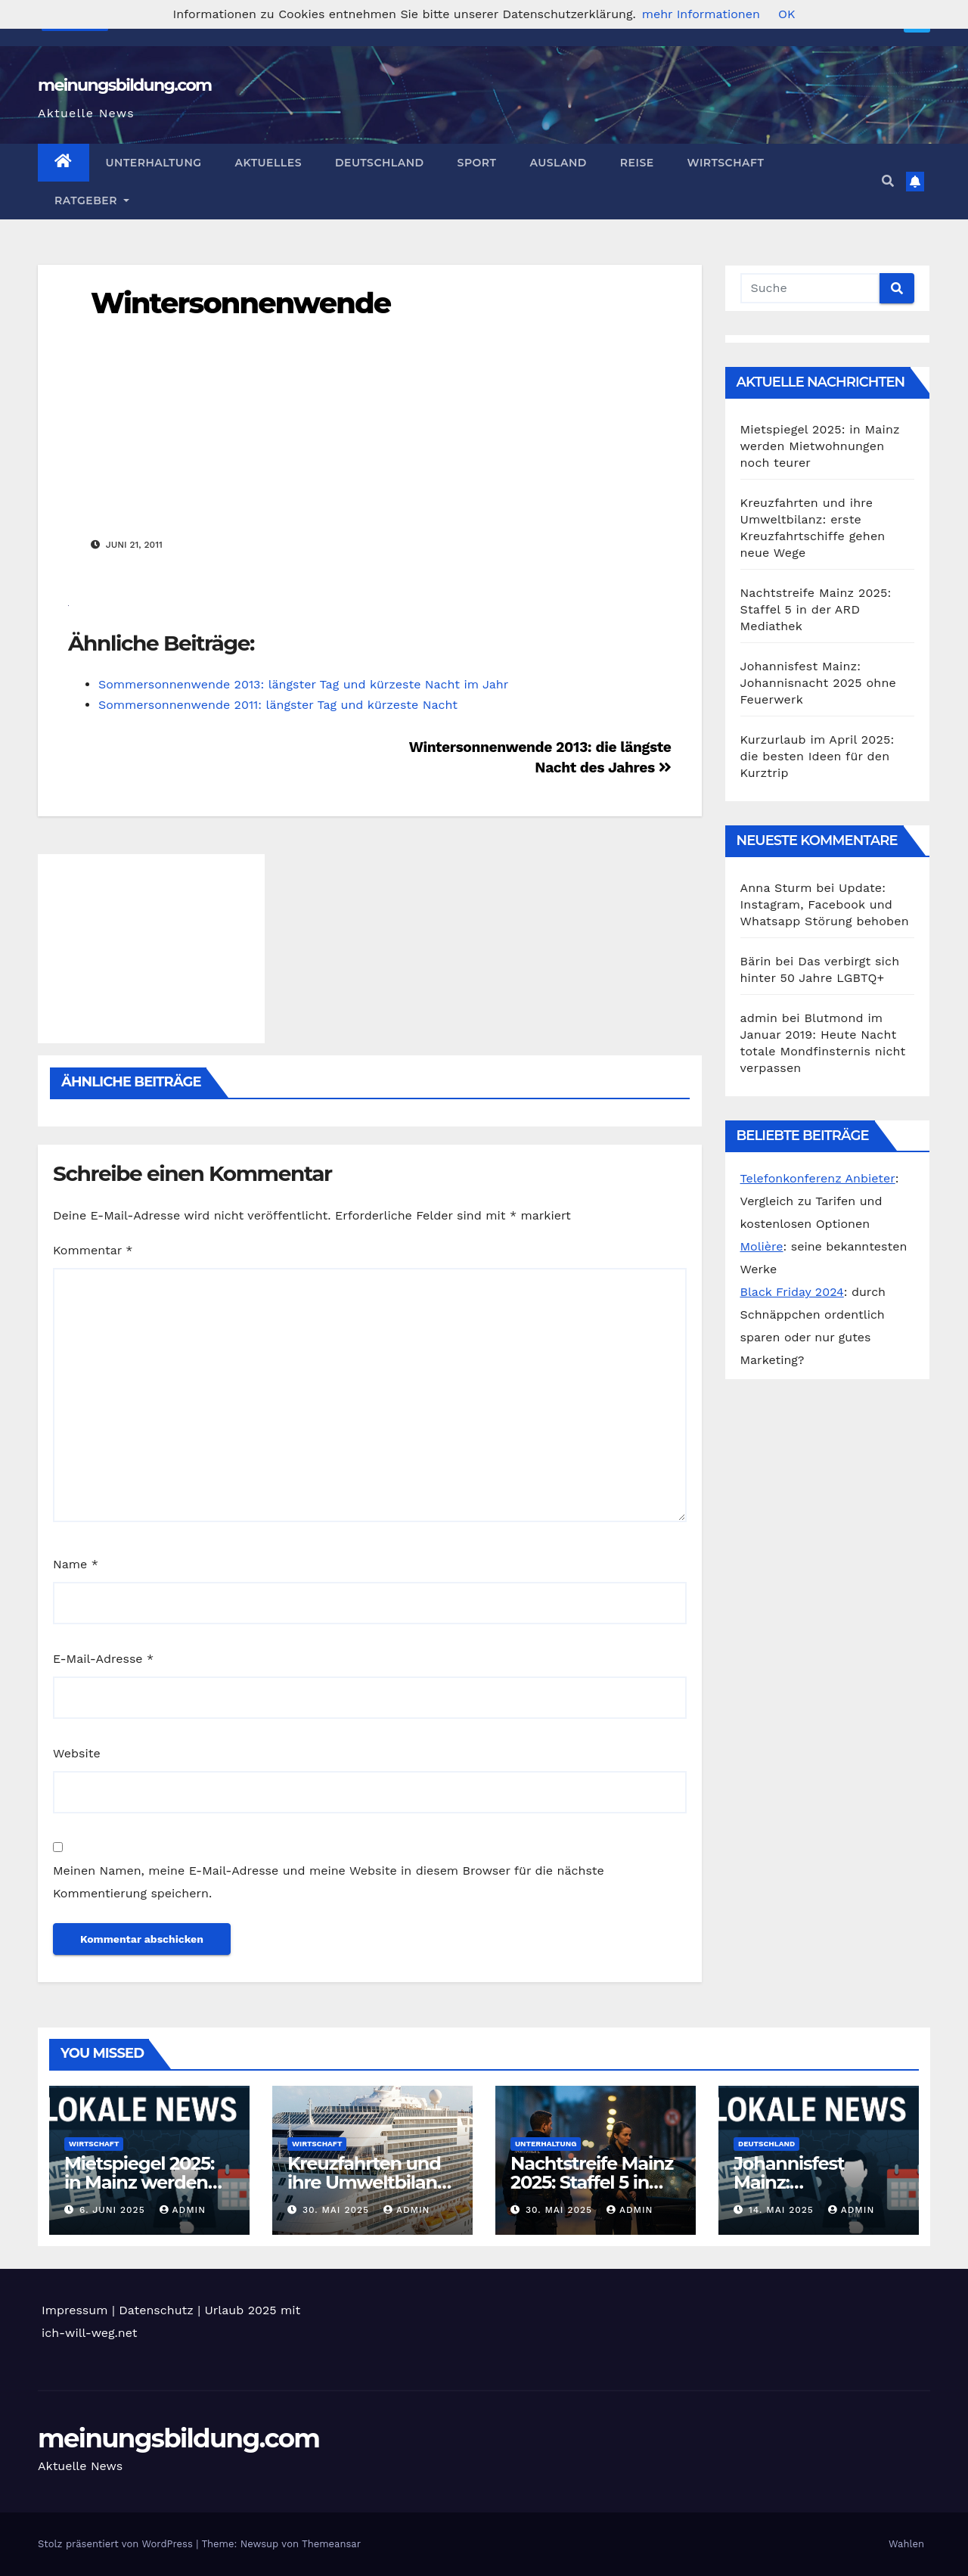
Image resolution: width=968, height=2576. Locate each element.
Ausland (557, 162)
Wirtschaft (726, 162)
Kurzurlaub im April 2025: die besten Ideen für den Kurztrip (817, 756)
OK (786, 14)
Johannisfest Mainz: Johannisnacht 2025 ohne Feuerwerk (818, 683)
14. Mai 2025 (783, 2210)
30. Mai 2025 (337, 2210)
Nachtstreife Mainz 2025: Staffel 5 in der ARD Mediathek (816, 609)
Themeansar (331, 2544)
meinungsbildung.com (124, 85)
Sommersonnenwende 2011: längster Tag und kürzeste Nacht (278, 705)
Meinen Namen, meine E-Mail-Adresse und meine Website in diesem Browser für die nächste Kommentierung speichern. (328, 1881)
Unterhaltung (154, 162)
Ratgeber (91, 200)
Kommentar (92, 1250)
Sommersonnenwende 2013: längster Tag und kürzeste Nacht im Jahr (303, 684)
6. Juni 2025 (114, 2210)
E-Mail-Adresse (103, 1659)
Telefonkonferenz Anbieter (817, 1178)
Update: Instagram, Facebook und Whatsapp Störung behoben (824, 904)
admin (183, 2210)
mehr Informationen (701, 14)
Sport (477, 162)
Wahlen (906, 2544)
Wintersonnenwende (240, 303)
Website (77, 1753)
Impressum (74, 2310)
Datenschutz (156, 2310)
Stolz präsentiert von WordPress (117, 2544)
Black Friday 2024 (792, 1292)
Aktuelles (268, 162)
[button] (888, 181)
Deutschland (379, 162)
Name (75, 1564)
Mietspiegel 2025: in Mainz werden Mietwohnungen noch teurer (820, 446)
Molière (761, 1246)
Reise (637, 162)
